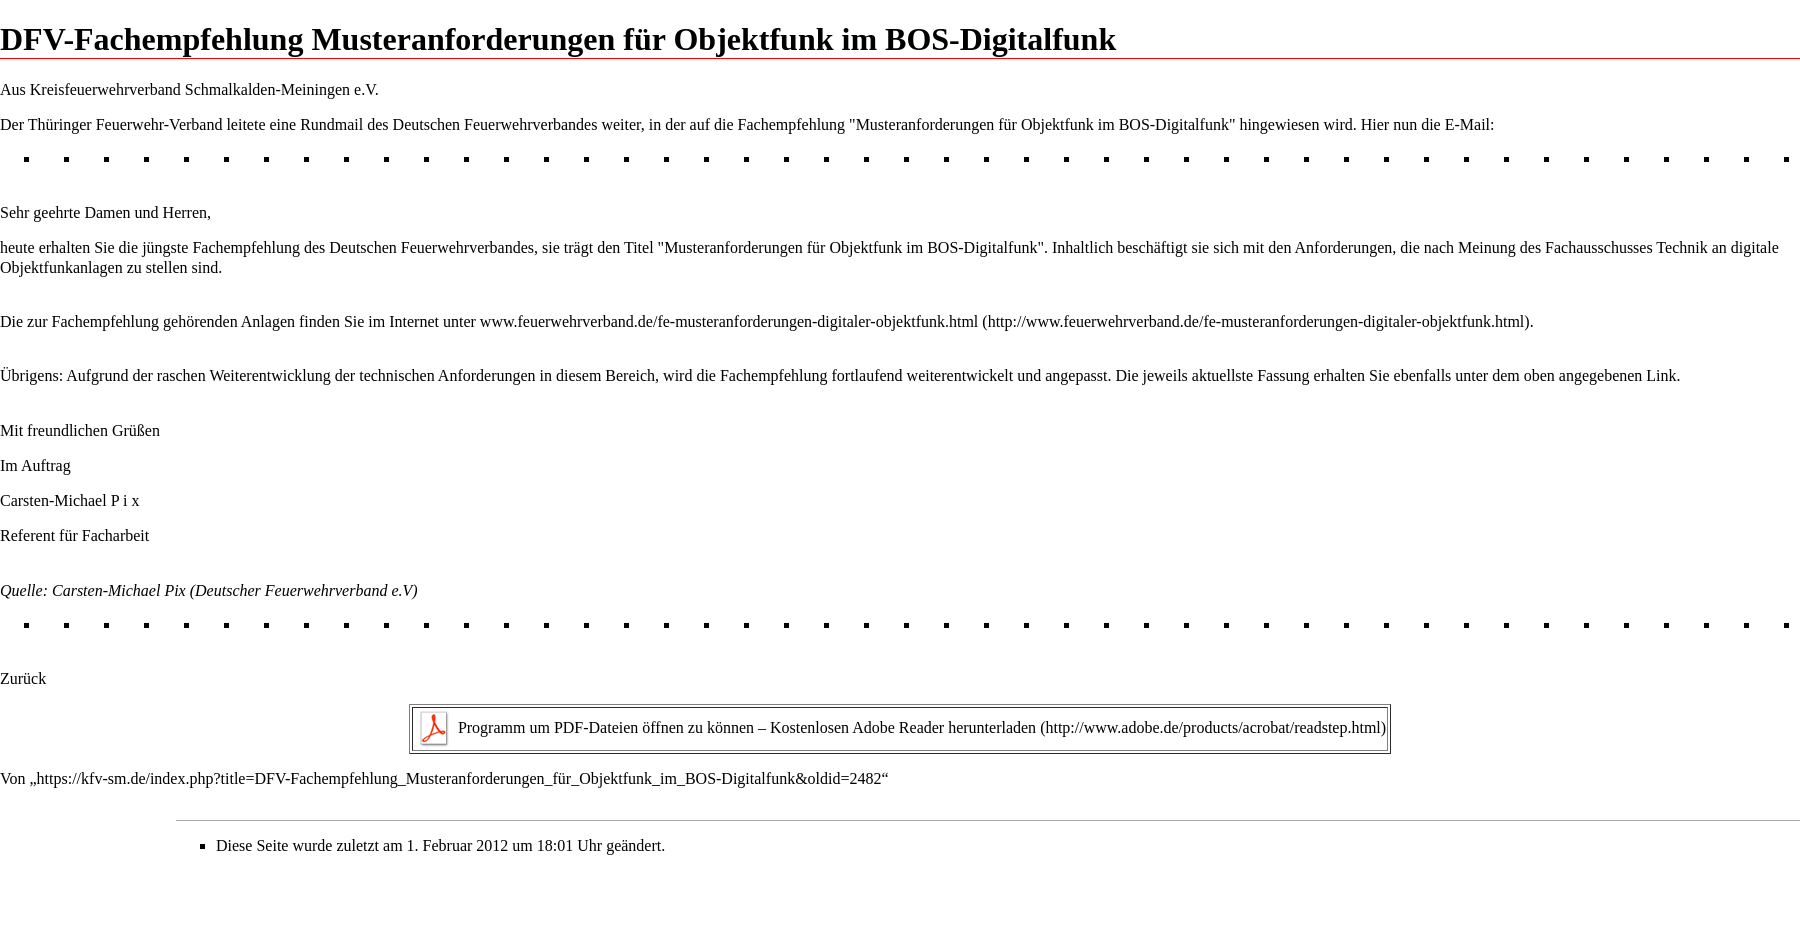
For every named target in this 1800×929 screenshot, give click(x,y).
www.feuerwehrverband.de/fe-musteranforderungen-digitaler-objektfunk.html (729, 321)
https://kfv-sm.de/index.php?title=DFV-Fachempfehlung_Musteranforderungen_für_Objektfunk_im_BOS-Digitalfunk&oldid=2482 (459, 778)
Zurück (23, 678)
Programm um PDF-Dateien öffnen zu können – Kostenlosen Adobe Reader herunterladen (747, 727)
